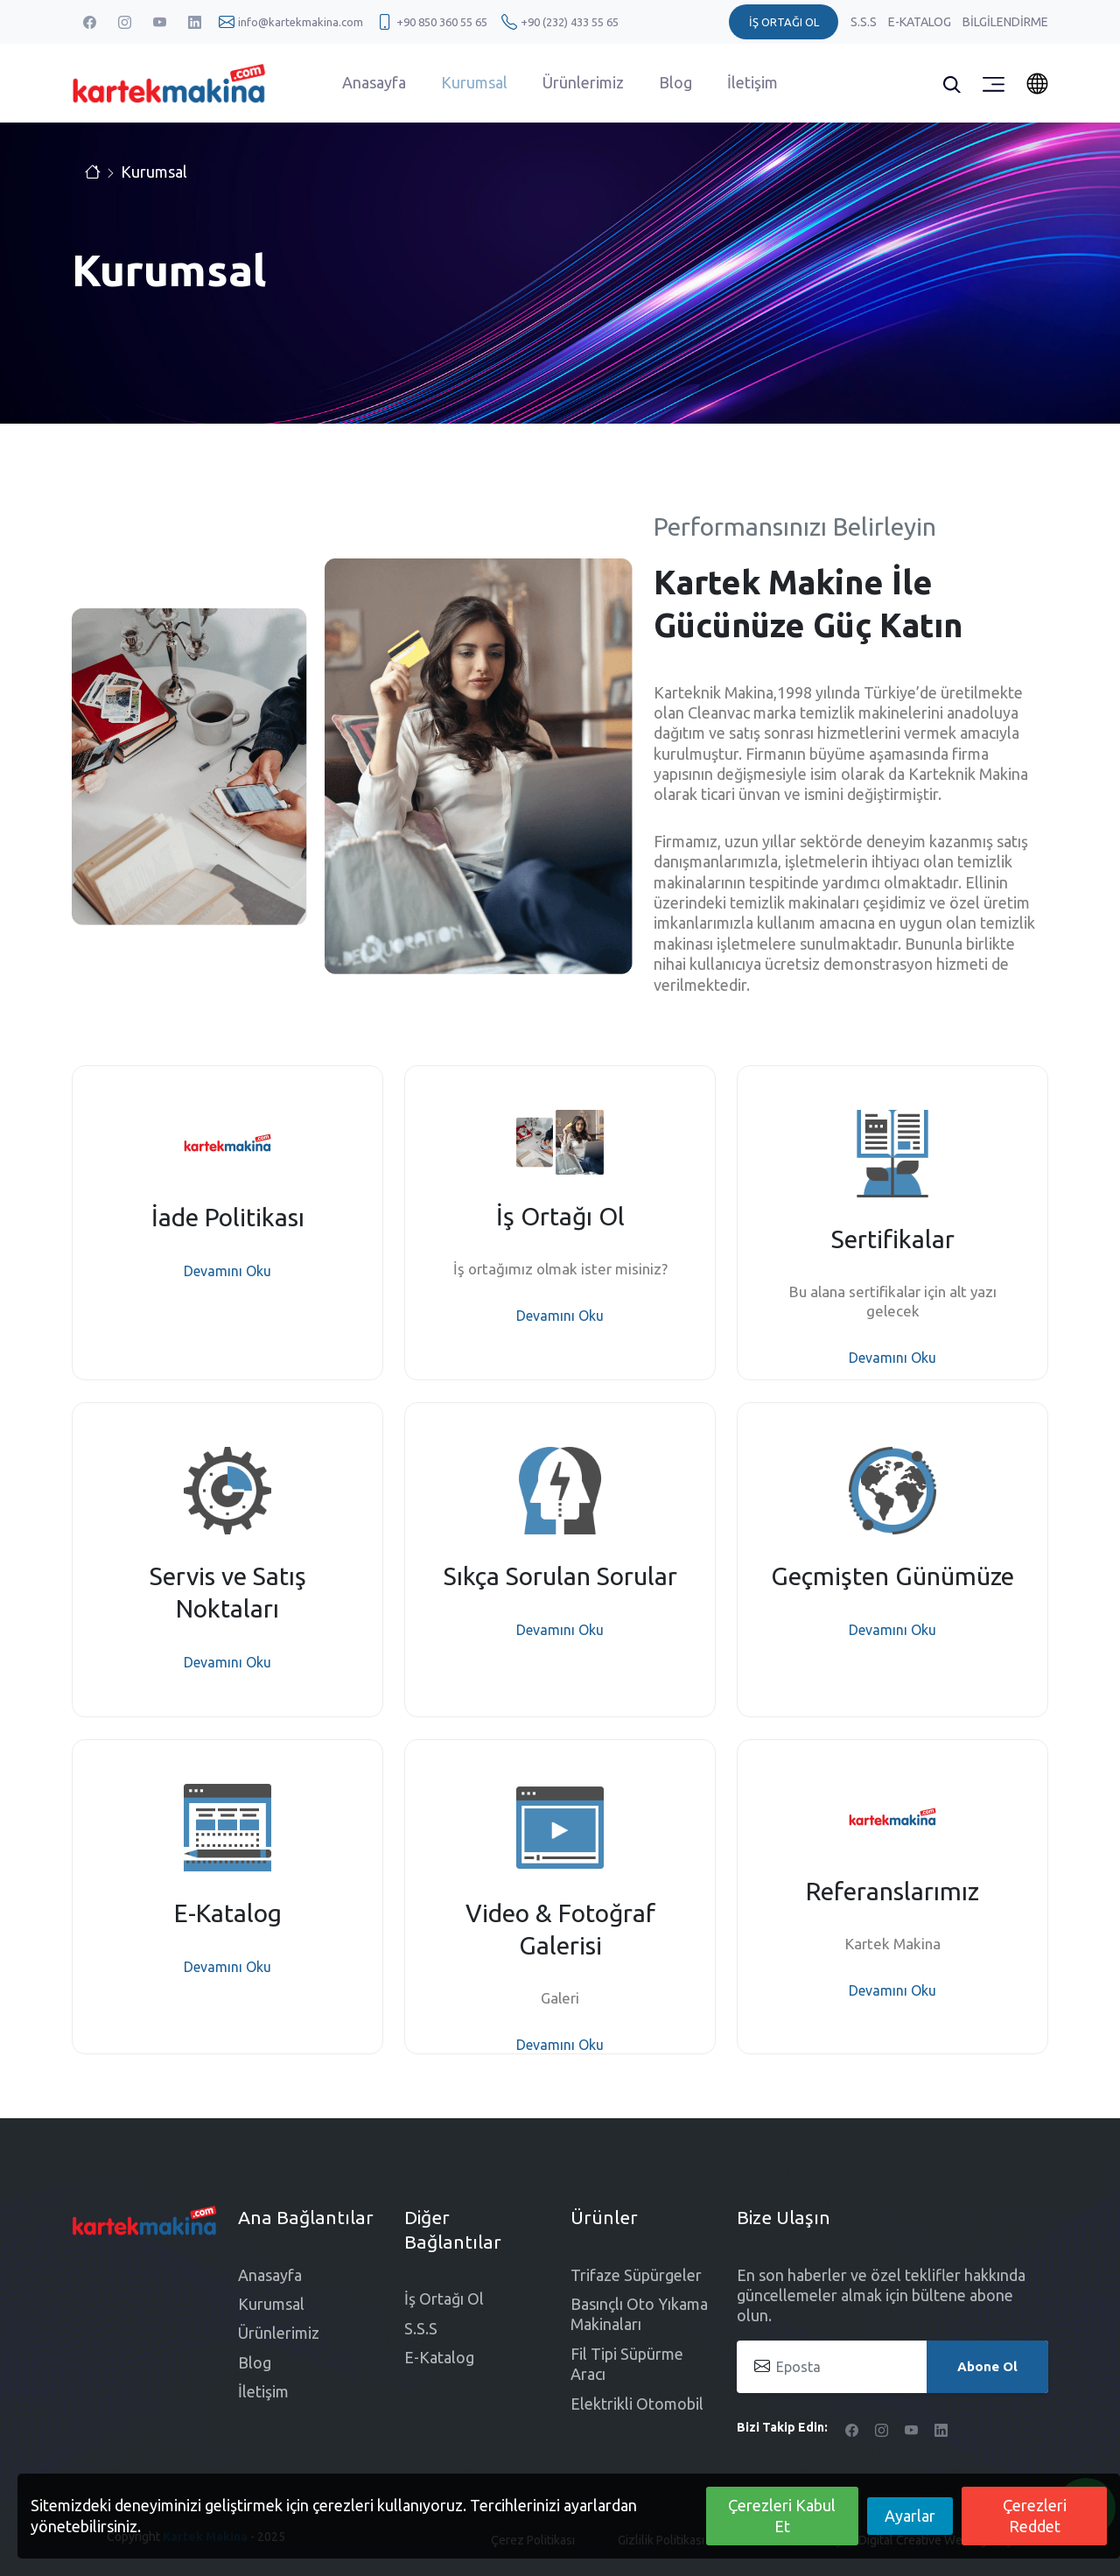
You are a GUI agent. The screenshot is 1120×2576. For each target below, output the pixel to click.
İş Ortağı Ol (444, 2298)
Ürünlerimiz (583, 82)
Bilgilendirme (1005, 22)
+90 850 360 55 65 (441, 22)
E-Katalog (921, 22)
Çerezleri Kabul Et (782, 2515)
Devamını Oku (227, 1271)
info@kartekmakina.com (300, 22)
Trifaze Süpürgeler (636, 2275)
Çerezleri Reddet (1035, 2515)
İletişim (752, 82)
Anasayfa (374, 82)
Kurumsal (474, 82)
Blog (675, 82)
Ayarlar (910, 2515)
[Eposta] (892, 2367)
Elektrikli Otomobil (637, 2403)
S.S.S (864, 22)
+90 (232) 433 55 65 (570, 22)
